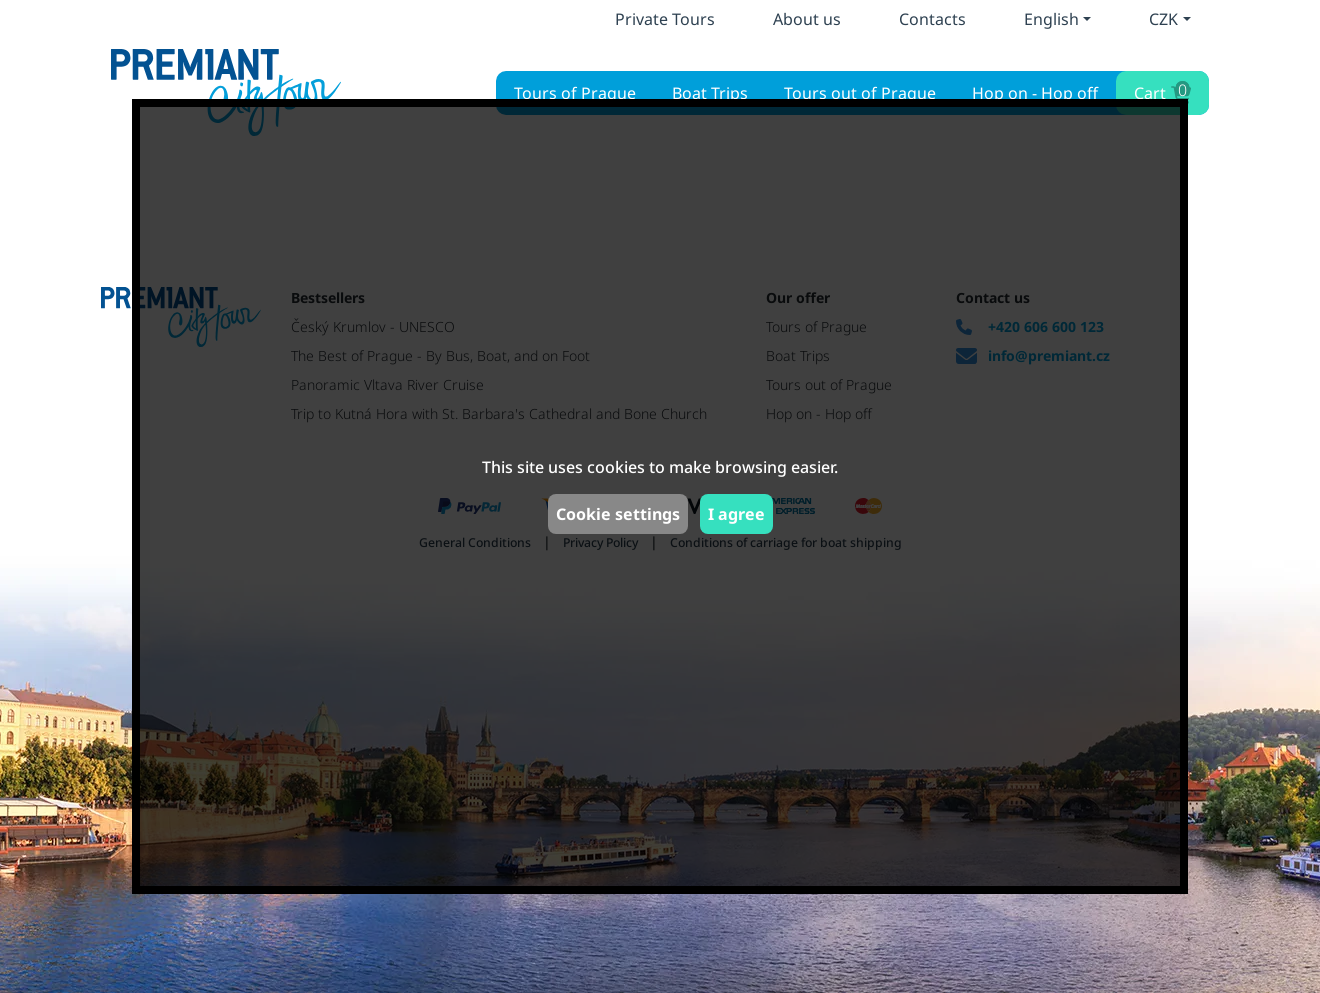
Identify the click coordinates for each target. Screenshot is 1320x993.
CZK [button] (1163, 19)
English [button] (1051, 19)
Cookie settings (618, 514)
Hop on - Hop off (1035, 93)
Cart (1160, 91)
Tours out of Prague (860, 93)
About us (807, 19)
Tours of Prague (575, 93)
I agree (736, 514)
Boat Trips (710, 93)
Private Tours (665, 19)
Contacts (932, 19)
